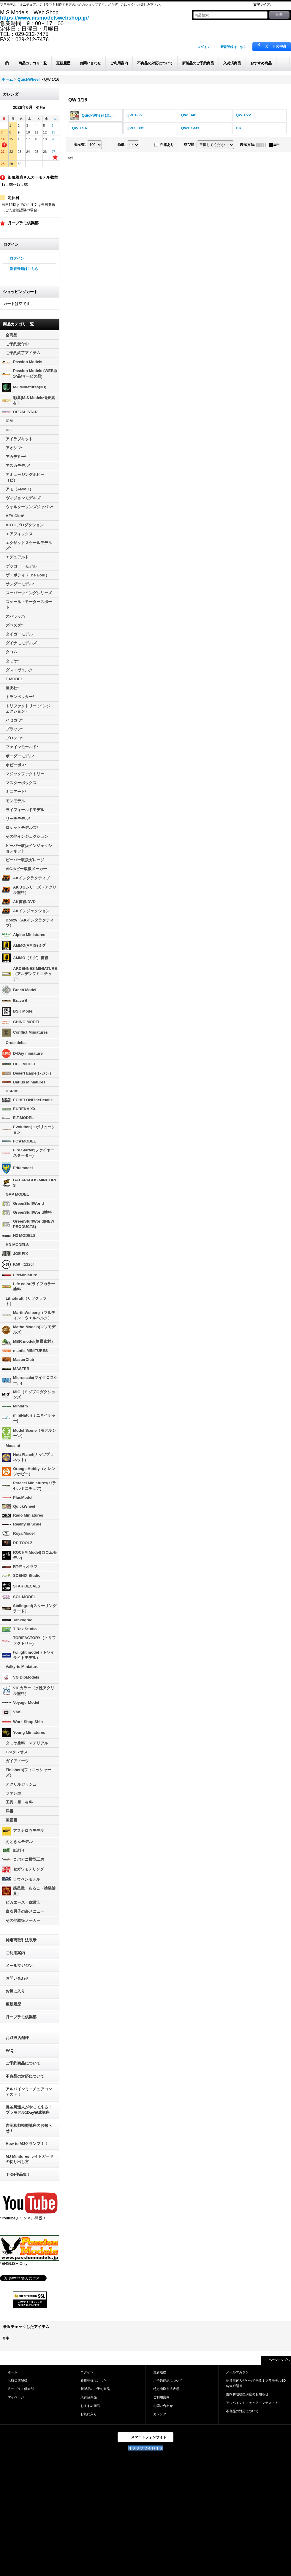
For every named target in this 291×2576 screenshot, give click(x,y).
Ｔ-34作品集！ (18, 2174)
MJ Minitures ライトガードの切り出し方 (29, 2159)
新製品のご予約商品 (95, 2389)
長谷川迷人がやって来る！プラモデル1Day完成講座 (29, 2110)
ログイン (203, 47)
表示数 (80, 144)
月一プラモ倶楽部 (21, 2017)
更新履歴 (13, 2004)
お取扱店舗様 (17, 2037)
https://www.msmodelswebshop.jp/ (44, 18)
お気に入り (15, 1991)
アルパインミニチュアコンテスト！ (29, 2092)
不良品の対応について (25, 2076)
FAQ (10, 2050)
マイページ (16, 2397)
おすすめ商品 (90, 2405)
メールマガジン (19, 1965)
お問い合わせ (17, 1978)
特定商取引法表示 (21, 1940)
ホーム (13, 2372)
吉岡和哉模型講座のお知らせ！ (29, 2128)
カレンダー (161, 2414)
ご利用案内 (15, 1953)
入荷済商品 (88, 2397)
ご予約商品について (23, 2063)
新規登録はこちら (233, 47)
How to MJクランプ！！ (27, 2143)
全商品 (11, 335)
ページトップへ (279, 2360)
